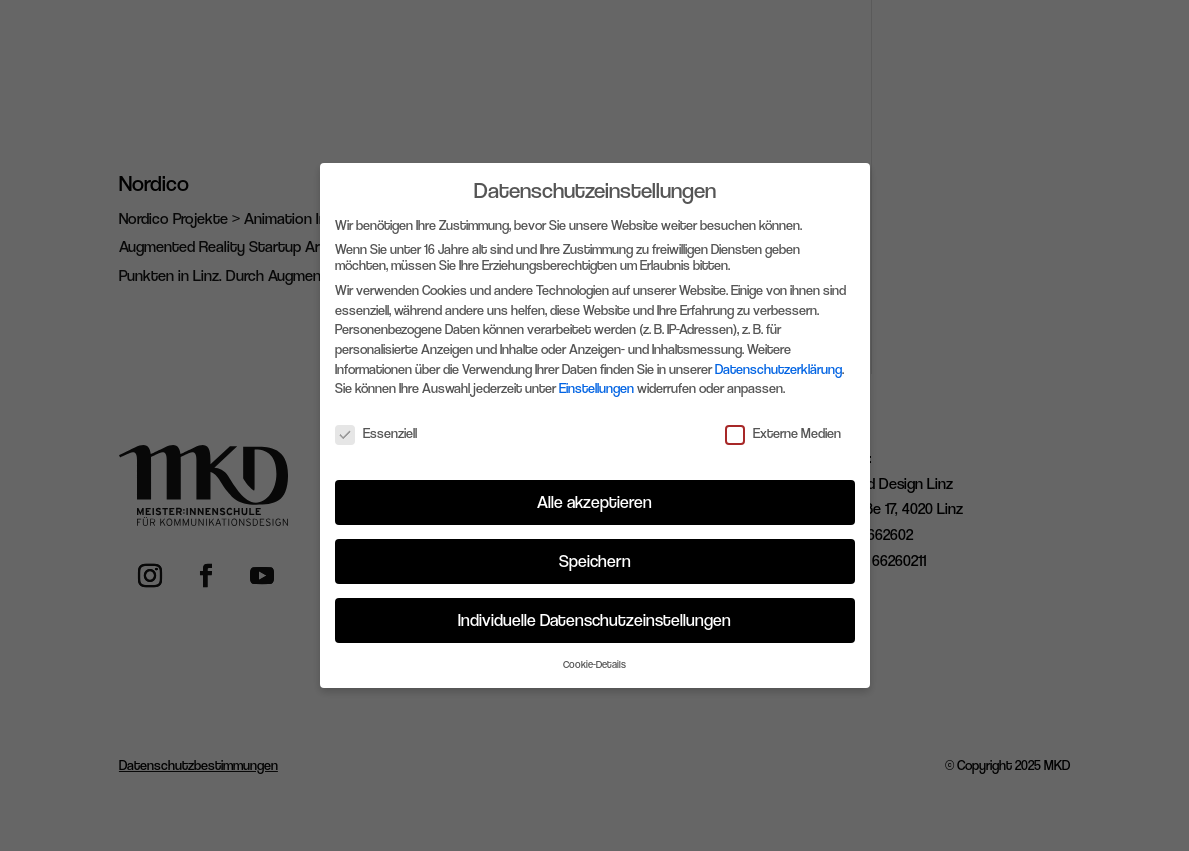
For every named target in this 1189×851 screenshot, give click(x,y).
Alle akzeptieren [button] (594, 502)
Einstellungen (596, 388)
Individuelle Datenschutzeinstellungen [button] (594, 620)
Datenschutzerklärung (778, 369)
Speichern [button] (595, 561)
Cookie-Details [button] (594, 664)
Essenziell (376, 433)
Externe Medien (783, 433)
